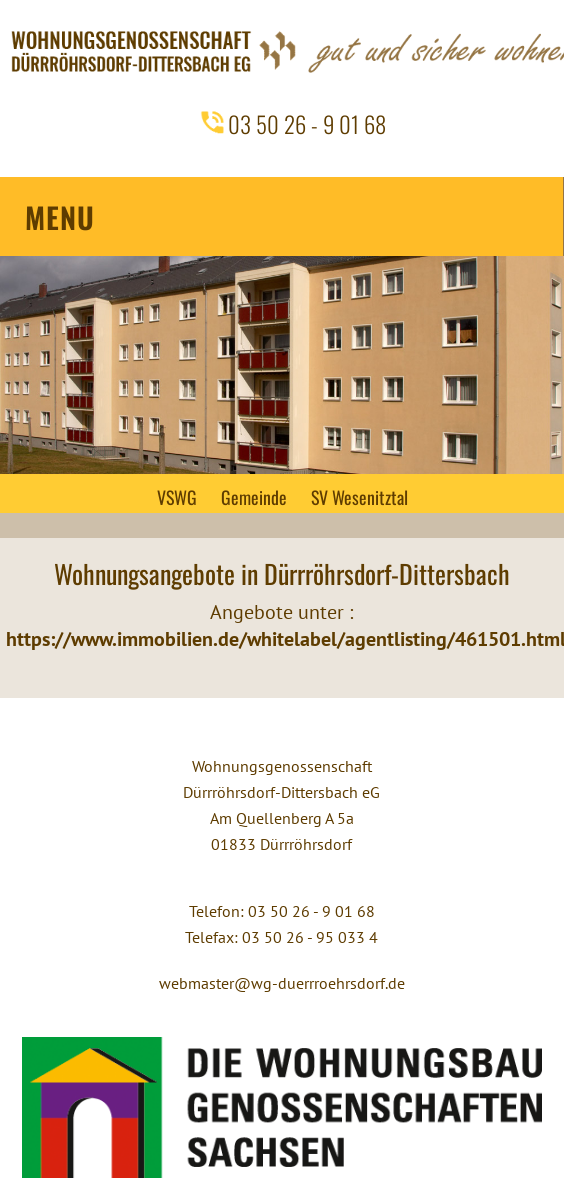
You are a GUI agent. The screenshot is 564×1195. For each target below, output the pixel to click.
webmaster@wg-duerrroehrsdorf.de (282, 983)
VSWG (177, 497)
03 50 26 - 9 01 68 (307, 124)
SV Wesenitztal (359, 497)
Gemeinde (254, 497)
